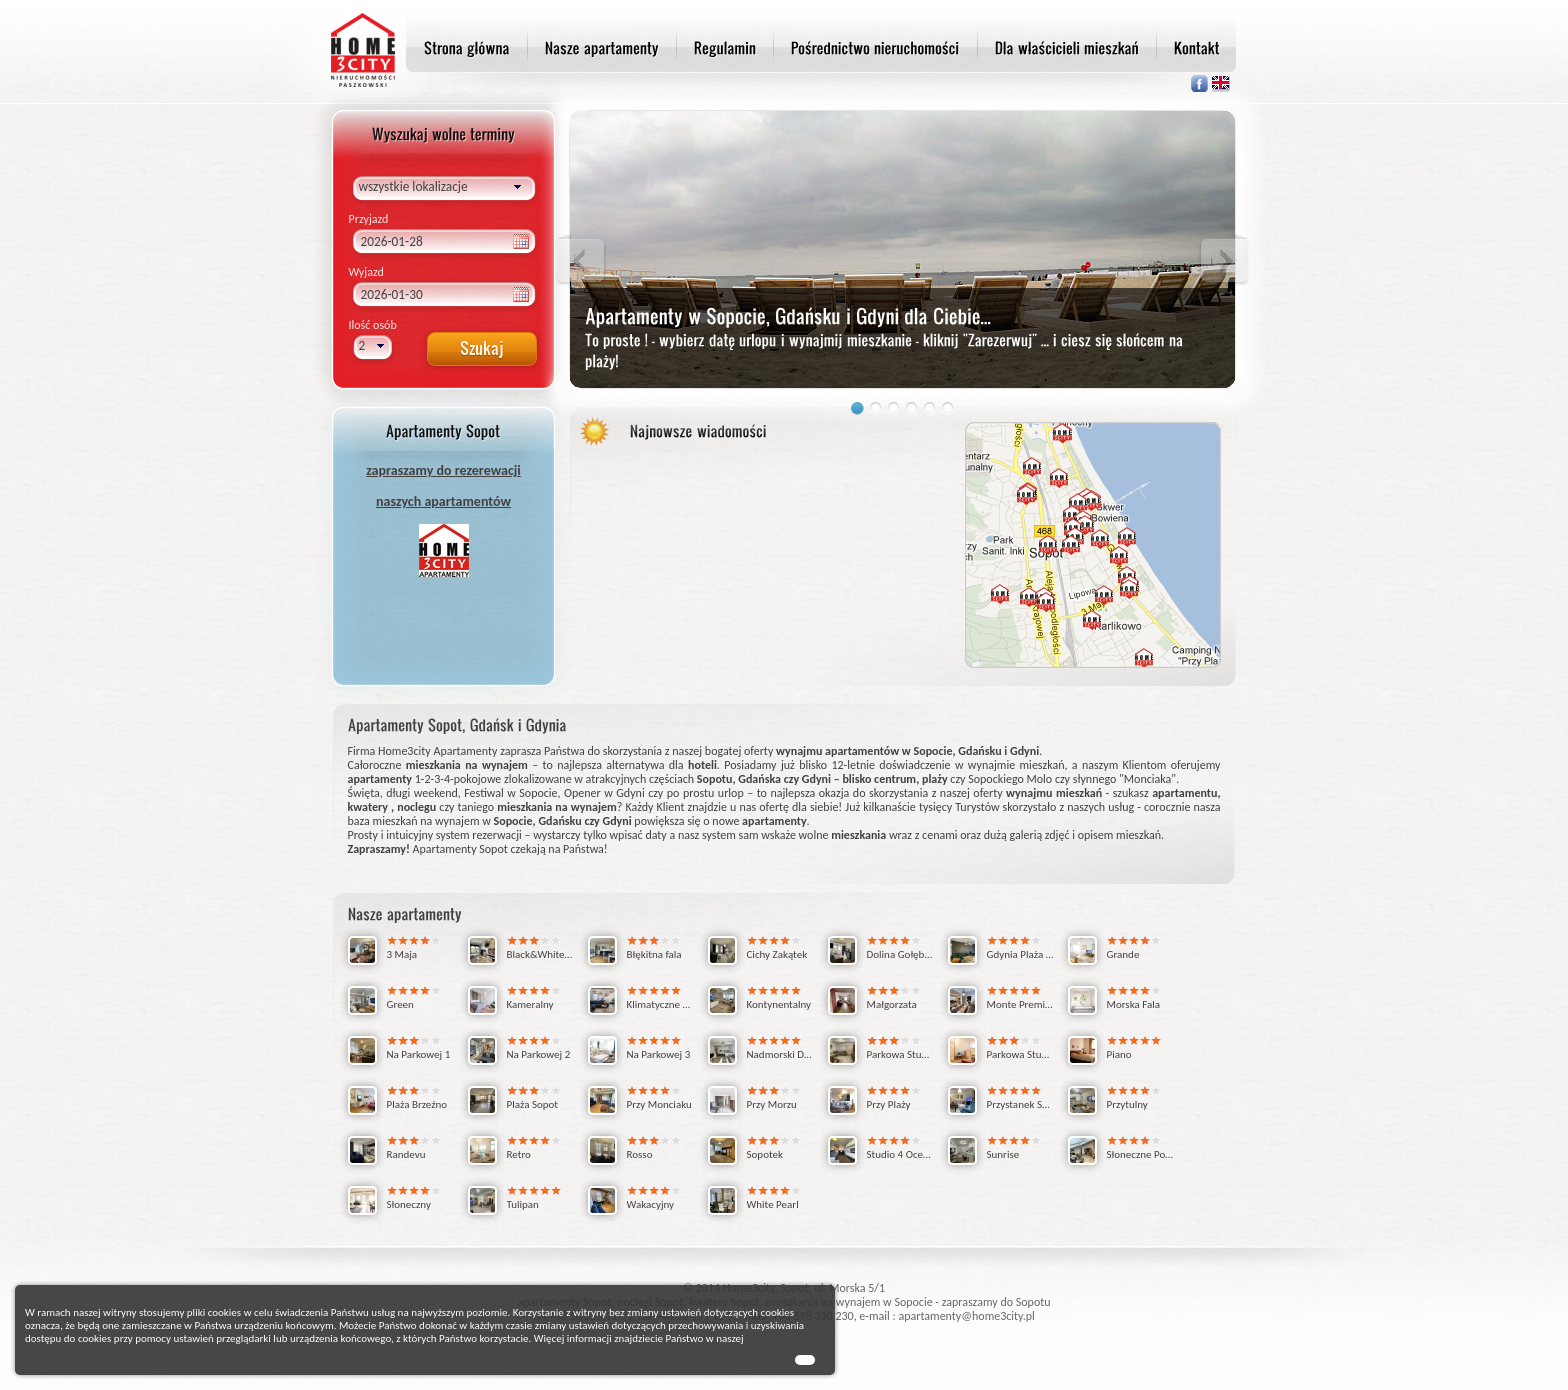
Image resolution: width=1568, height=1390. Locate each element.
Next (1224, 260)
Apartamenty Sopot (460, 849)
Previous (581, 260)
